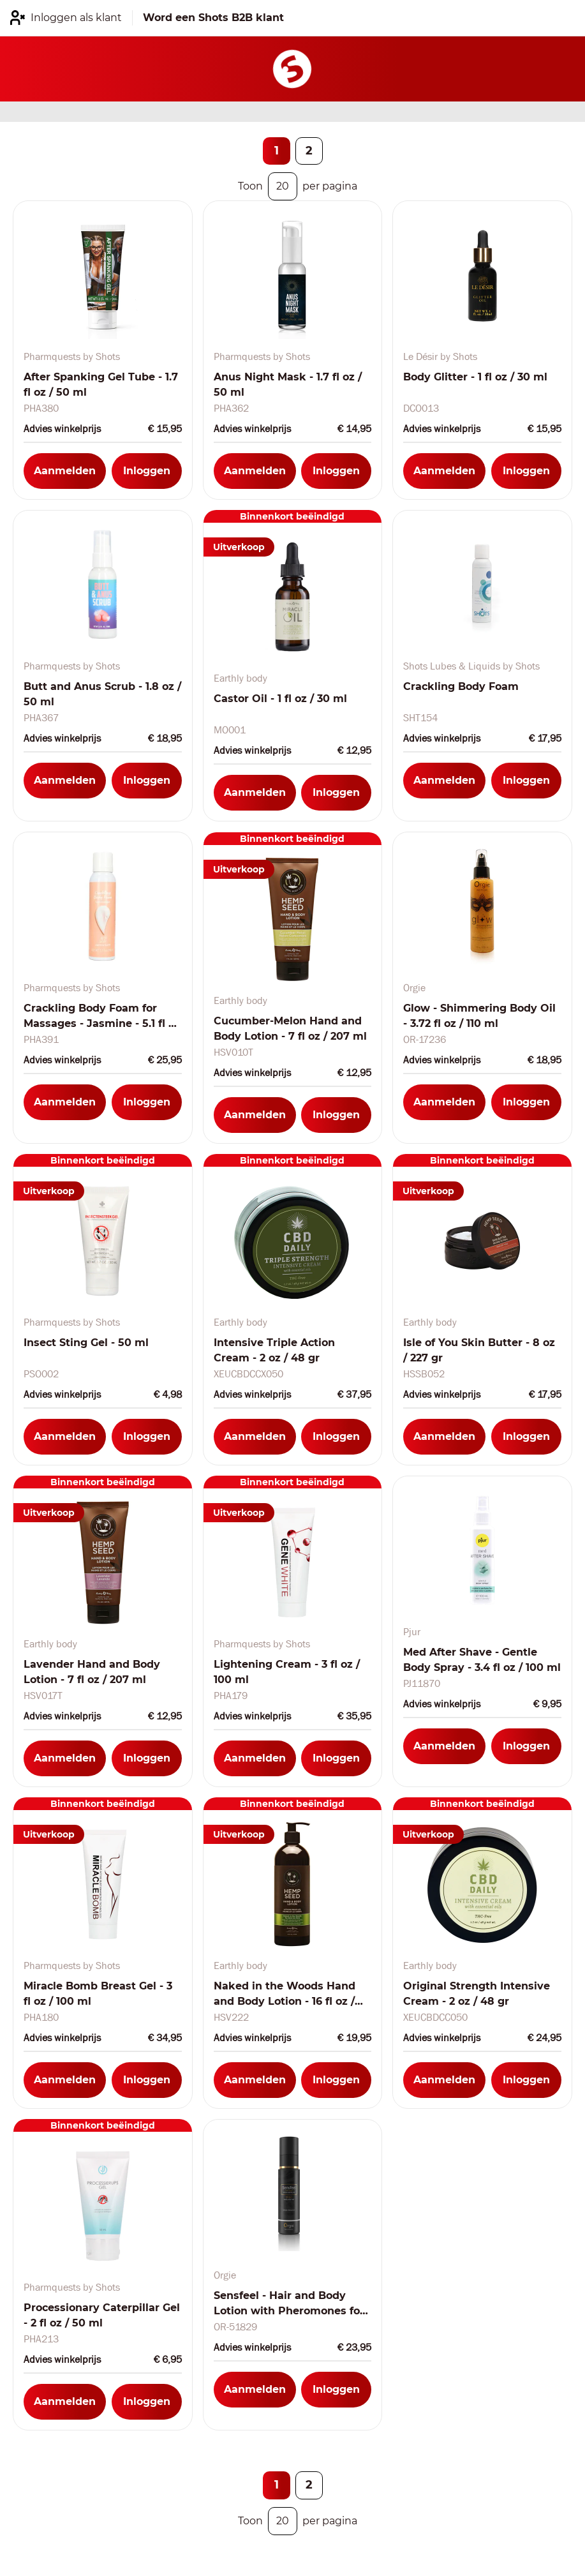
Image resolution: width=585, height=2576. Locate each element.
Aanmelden (65, 471)
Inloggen (146, 471)
